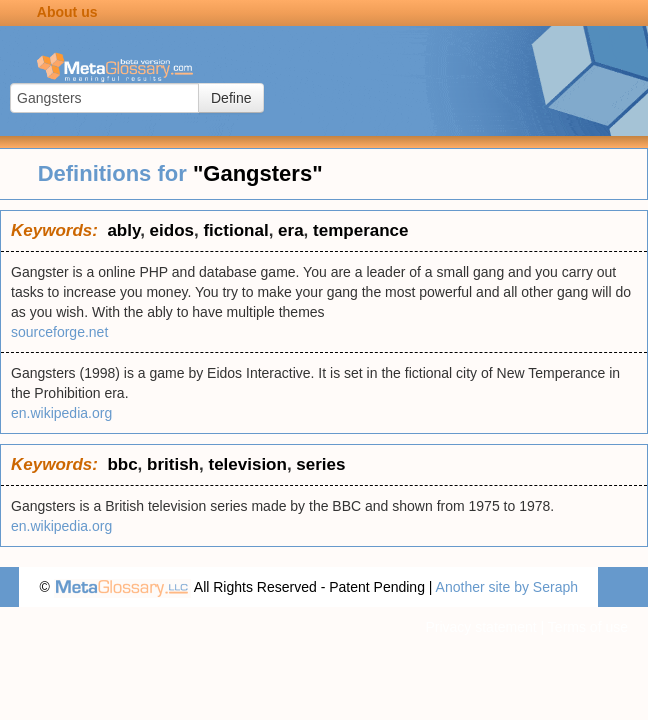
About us (67, 12)
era (291, 230)
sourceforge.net (59, 332)
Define (231, 98)
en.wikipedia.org (61, 413)
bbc (122, 464)
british (173, 464)
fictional (235, 230)
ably (123, 230)
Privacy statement (480, 627)
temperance (360, 230)
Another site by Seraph (507, 587)
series (320, 464)
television (247, 464)
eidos (172, 230)
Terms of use (588, 627)
